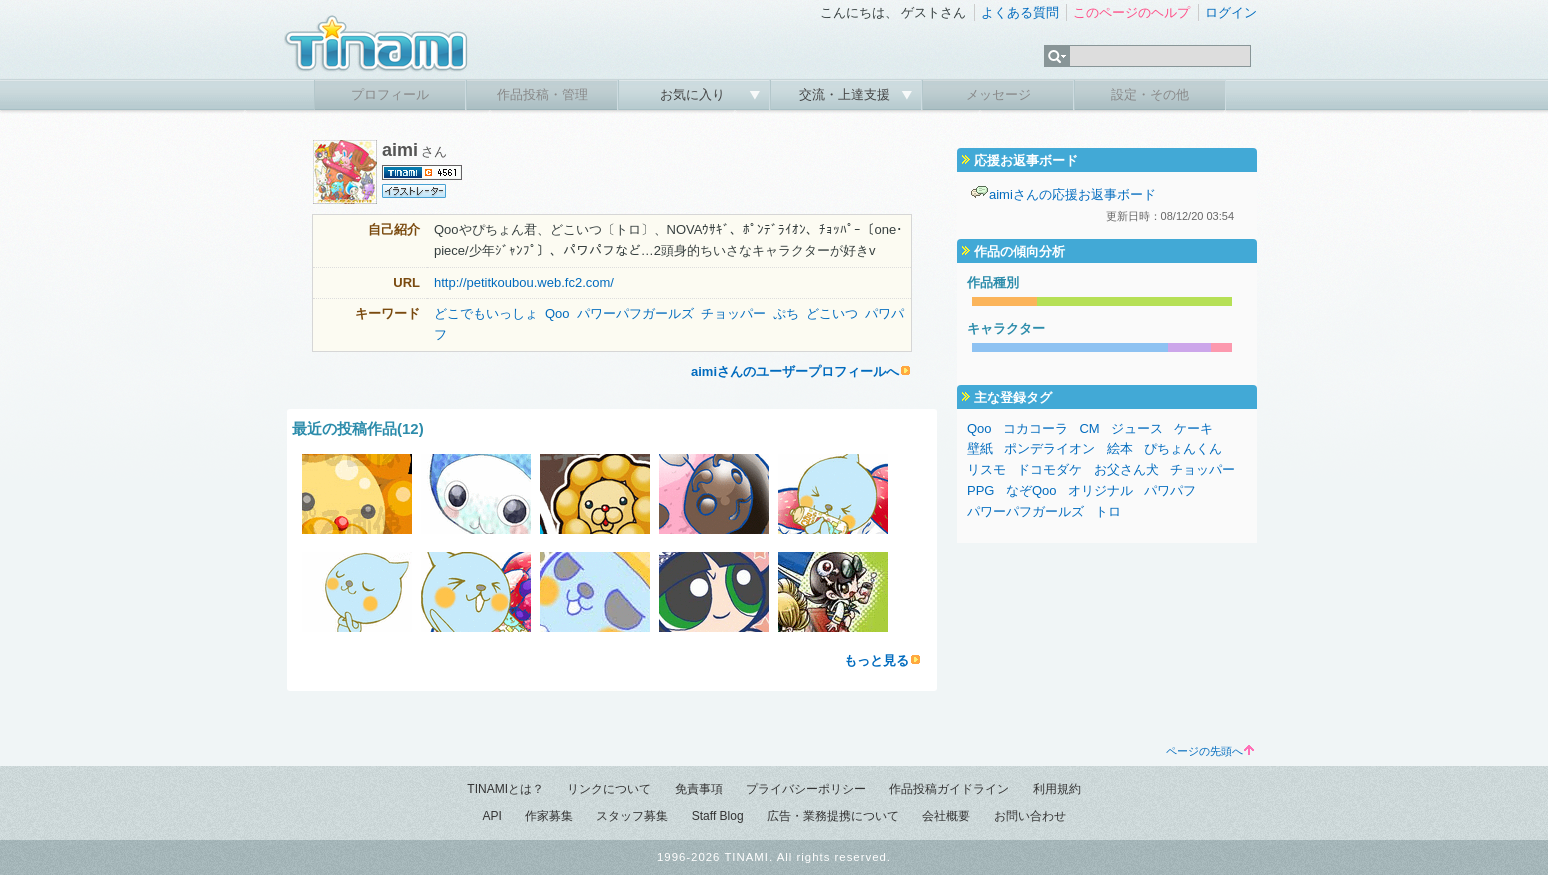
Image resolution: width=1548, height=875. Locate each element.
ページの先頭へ (1210, 751)
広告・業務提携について (833, 816)
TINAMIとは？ (505, 789)
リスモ (986, 469)
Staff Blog (718, 816)
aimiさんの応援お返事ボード (1072, 194)
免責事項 (699, 789)
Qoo (557, 313)
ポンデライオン (1049, 448)
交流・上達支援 (846, 94)
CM (1089, 428)
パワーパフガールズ (635, 313)
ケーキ (1193, 428)
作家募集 (549, 816)
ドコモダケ (1049, 469)
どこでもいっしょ (486, 313)
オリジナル (1100, 490)
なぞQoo (1031, 490)
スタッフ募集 (632, 816)
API (491, 816)
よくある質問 (1020, 12)
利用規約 (1057, 789)
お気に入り (694, 94)
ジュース (1137, 428)
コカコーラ (1035, 428)
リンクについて (609, 789)
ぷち (786, 313)
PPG (980, 490)
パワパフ (1170, 490)
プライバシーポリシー (806, 789)
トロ (1108, 511)
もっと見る (876, 660)
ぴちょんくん (1183, 448)
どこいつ (832, 313)
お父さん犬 (1126, 469)
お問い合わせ (1030, 816)
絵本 (1120, 448)
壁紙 (980, 448)
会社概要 (946, 816)
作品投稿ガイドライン (949, 789)
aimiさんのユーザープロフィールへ (795, 371)
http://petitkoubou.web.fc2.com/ (524, 282)
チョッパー (733, 313)
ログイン (1231, 12)
